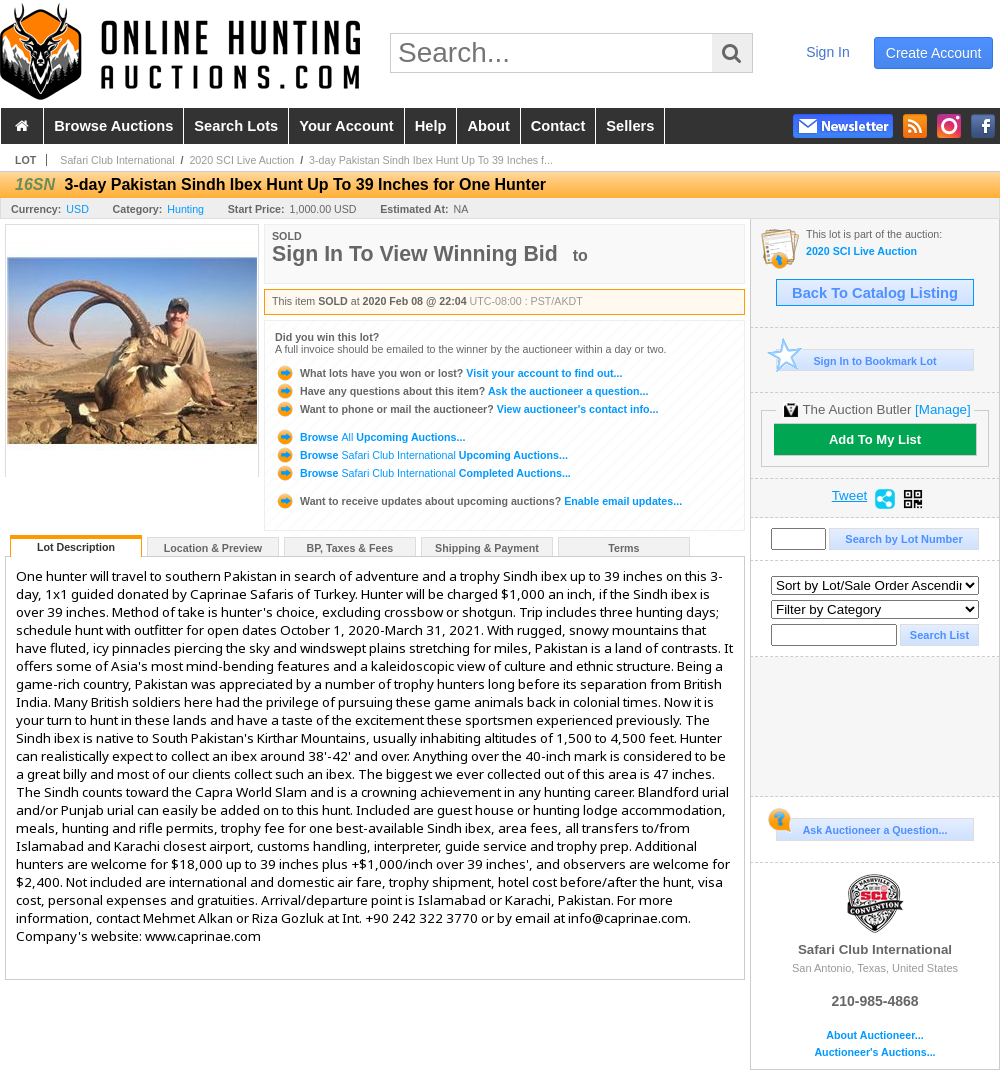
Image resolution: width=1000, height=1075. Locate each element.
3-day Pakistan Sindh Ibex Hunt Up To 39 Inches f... (431, 160)
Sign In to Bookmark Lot (856, 360)
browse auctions (113, 126)
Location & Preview (213, 548)
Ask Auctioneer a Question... (861, 827)
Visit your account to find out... (448, 373)
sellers (630, 126)
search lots (236, 126)
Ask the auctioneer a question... (461, 391)
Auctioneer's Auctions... (874, 1052)
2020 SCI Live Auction (241, 160)
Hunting (185, 209)
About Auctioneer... (874, 1035)
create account (934, 53)
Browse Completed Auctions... (423, 473)
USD (77, 209)
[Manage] (942, 409)
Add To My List (875, 439)
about (488, 126)
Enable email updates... (478, 501)
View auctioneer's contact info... (466, 409)
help (431, 126)
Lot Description (76, 547)
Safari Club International (117, 160)
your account (346, 126)
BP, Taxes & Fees (350, 548)
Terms (623, 548)
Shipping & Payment (487, 548)
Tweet (850, 496)
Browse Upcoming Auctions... (370, 437)
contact (558, 126)
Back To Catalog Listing (875, 293)
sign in (828, 52)
